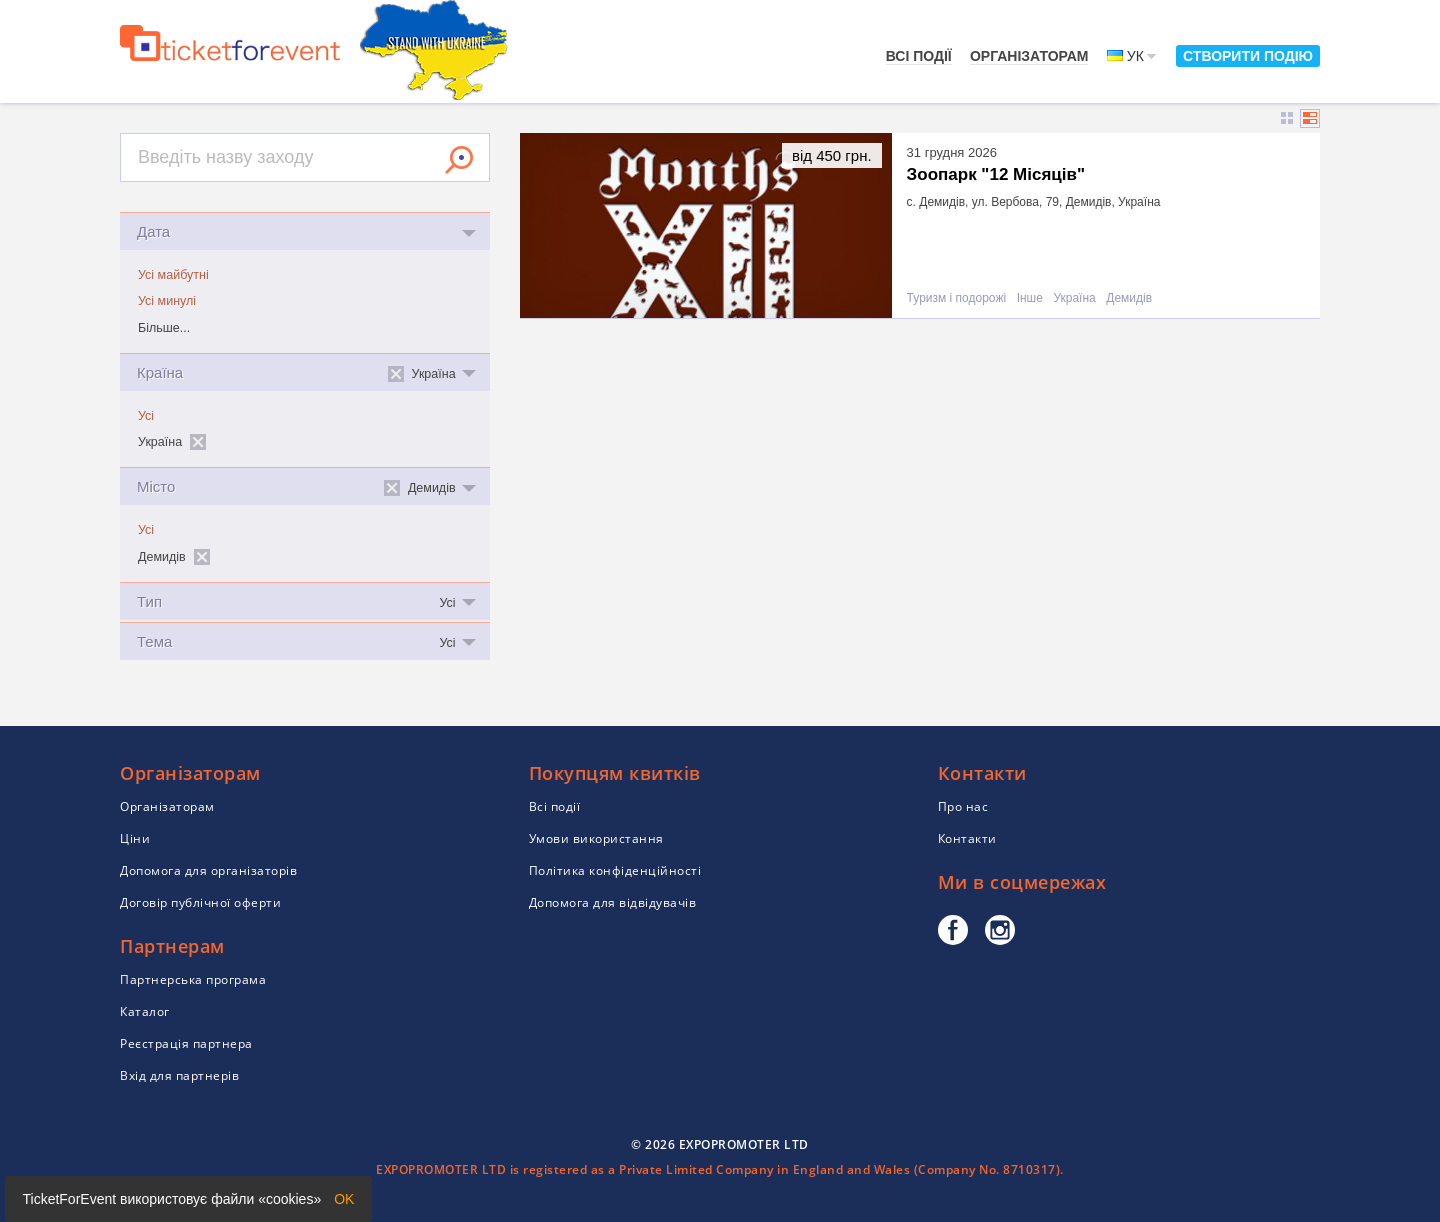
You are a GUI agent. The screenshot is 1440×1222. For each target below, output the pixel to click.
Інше (1030, 298)
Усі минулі (167, 301)
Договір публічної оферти (200, 902)
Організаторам (1029, 56)
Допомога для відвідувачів (613, 902)
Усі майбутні (173, 275)
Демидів (1129, 298)
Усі (146, 416)
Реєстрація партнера (186, 1043)
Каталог (145, 1011)
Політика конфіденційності (615, 870)
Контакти (967, 838)
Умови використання (596, 838)
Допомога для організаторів (208, 870)
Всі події (919, 56)
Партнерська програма (193, 979)
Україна (1074, 298)
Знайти (459, 160)
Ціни (135, 838)
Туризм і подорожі (956, 298)
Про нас (963, 806)
